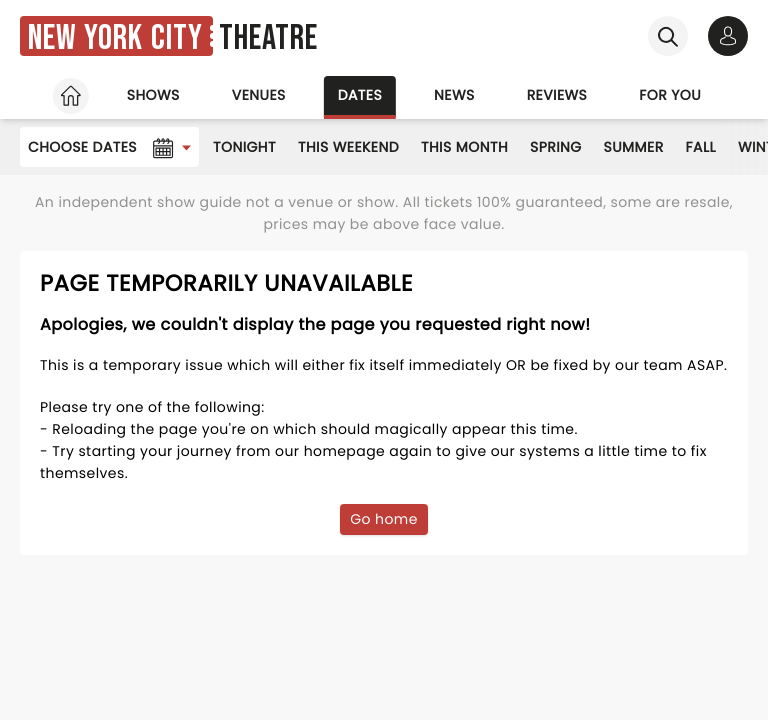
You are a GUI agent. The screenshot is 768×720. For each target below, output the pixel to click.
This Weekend (348, 147)
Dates (360, 95)
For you (670, 95)
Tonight (244, 147)
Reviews (557, 95)
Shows (153, 95)
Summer (634, 147)
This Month (464, 147)
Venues (259, 95)
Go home (384, 519)
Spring (556, 147)
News (454, 95)
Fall (701, 147)
